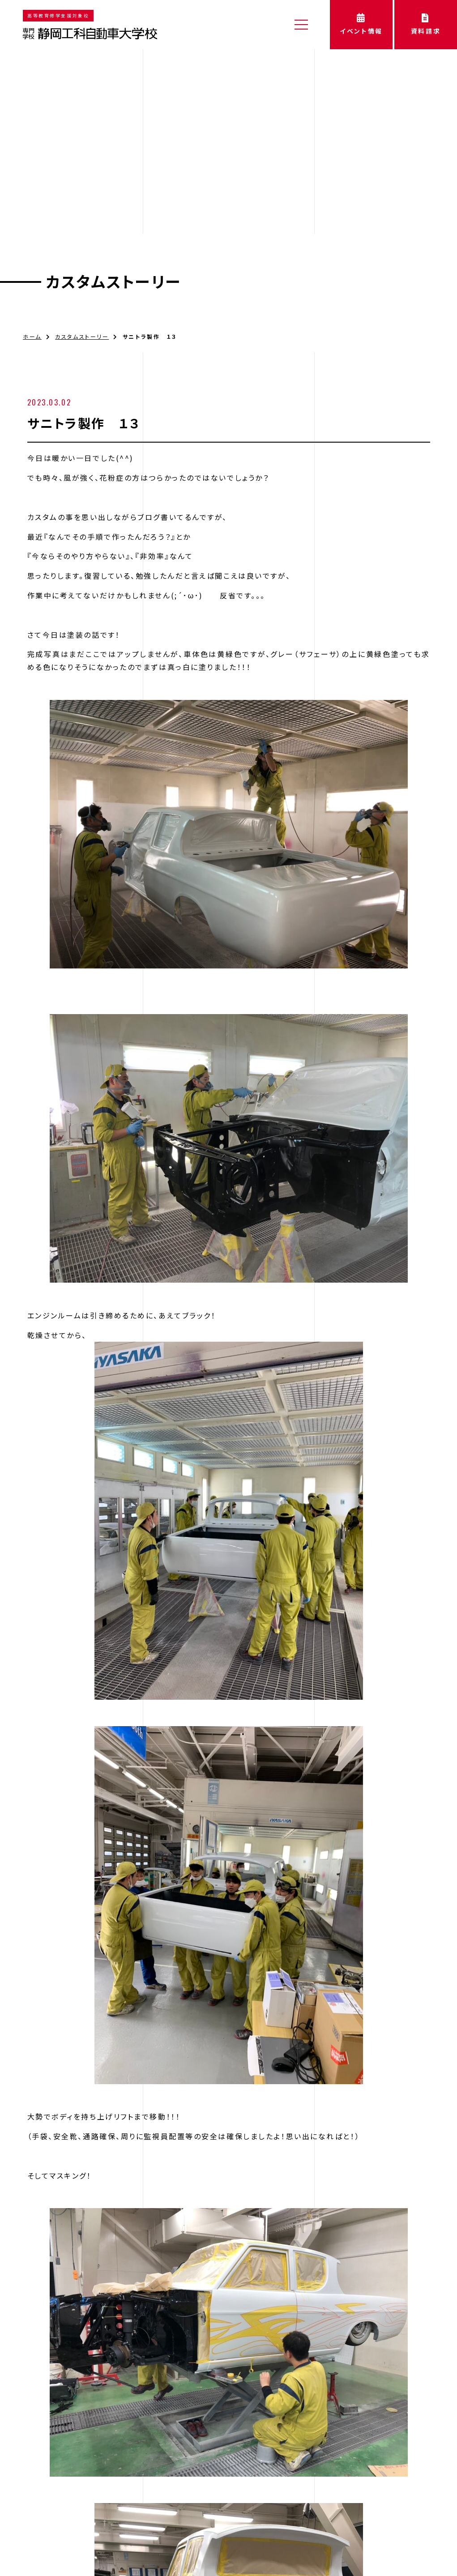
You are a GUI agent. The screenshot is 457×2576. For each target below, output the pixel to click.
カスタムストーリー (113, 251)
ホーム (32, 305)
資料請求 (425, 24)
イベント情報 (361, 24)
